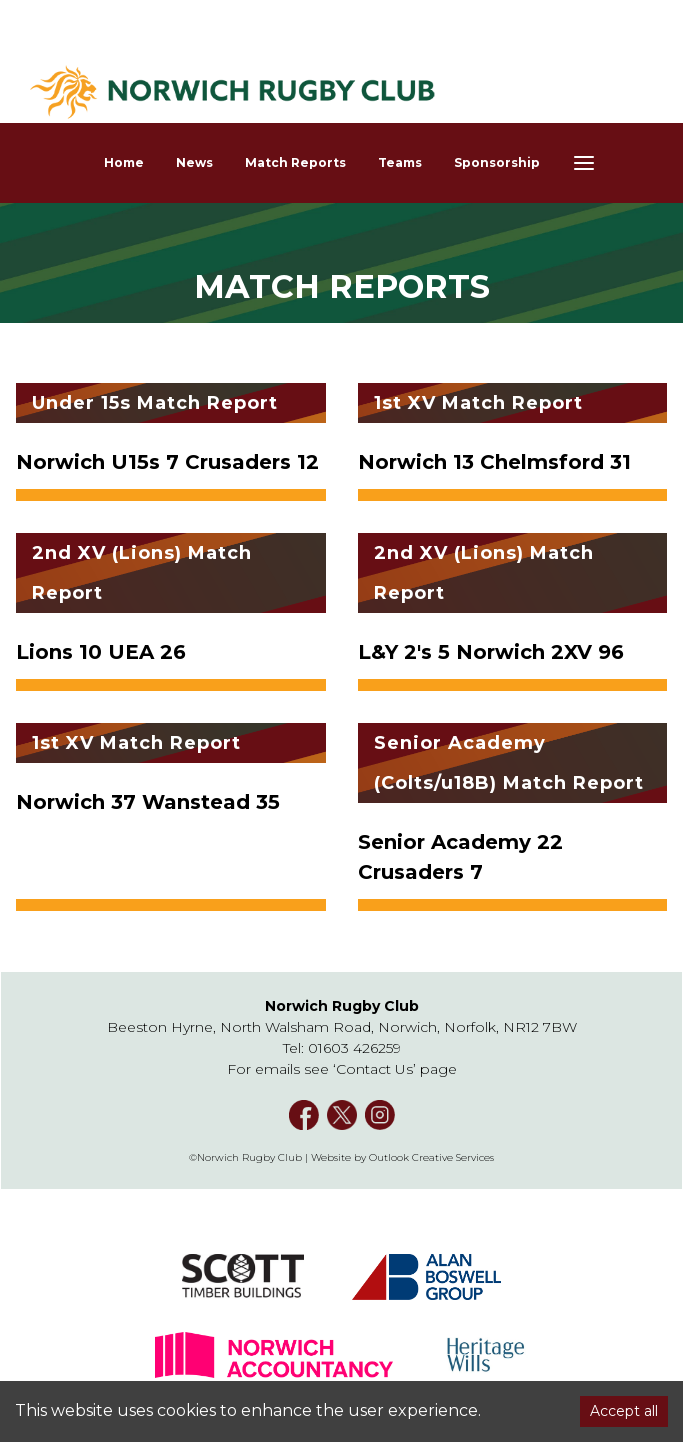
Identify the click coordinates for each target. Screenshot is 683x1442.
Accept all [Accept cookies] (624, 1411)
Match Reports (295, 162)
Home (124, 162)
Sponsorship (497, 162)
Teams (400, 162)
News (194, 162)
